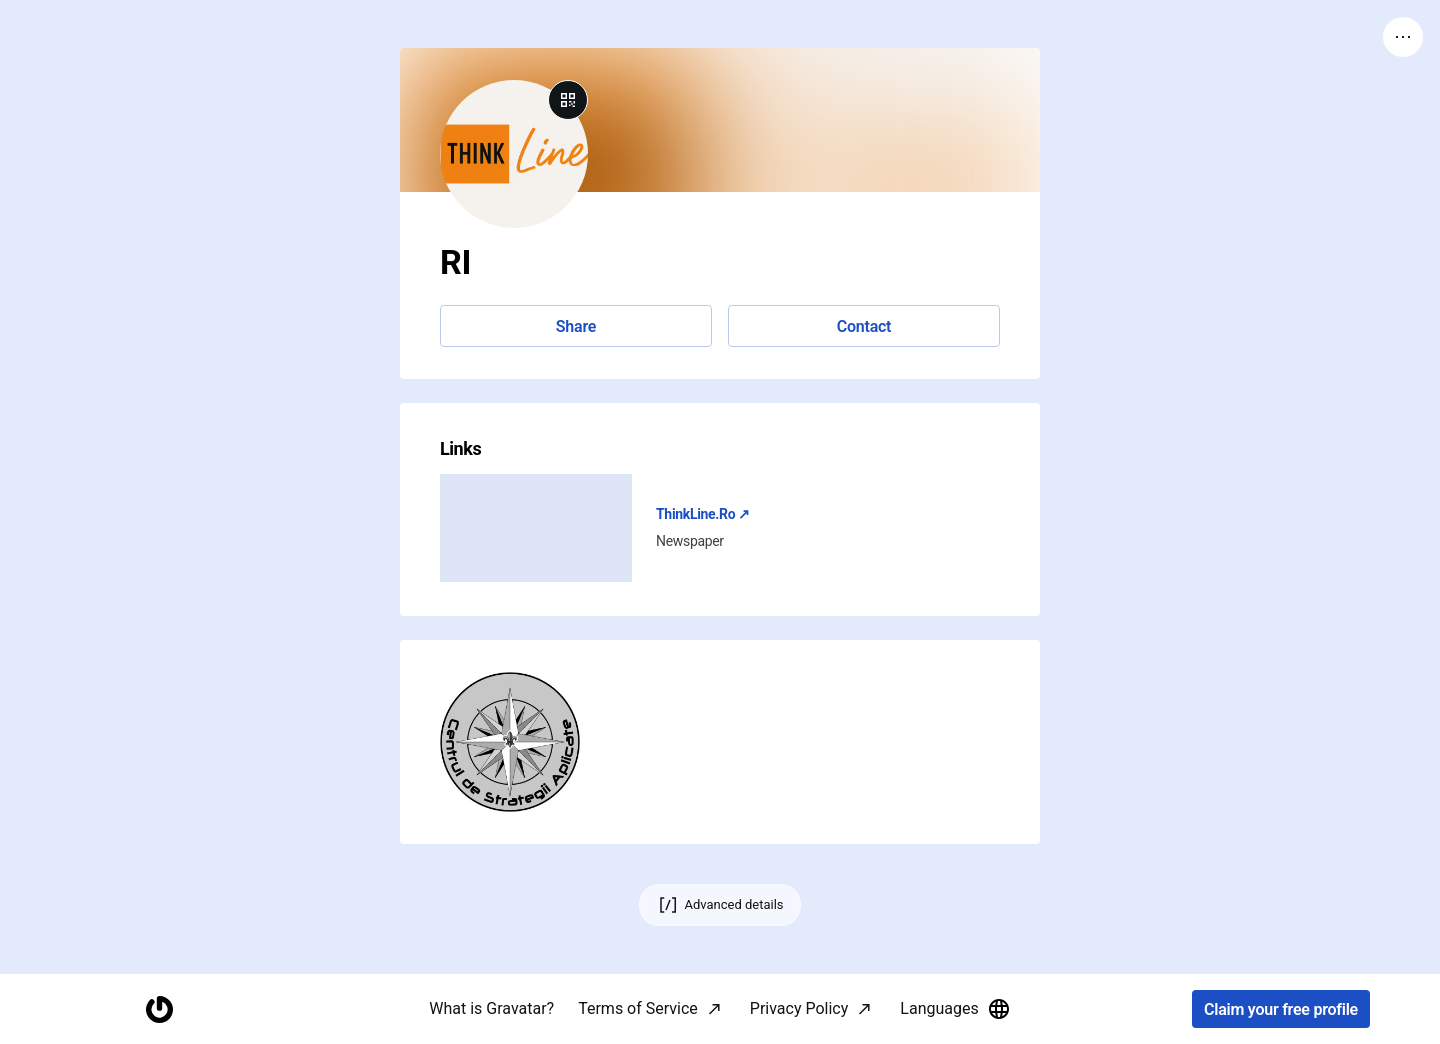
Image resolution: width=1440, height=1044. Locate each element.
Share (576, 326)
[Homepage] (159, 1009)
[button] (510, 742)
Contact (864, 326)
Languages (955, 1009)
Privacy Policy (799, 1008)
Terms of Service (638, 1008)
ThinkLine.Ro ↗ (703, 514)
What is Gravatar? (491, 1008)
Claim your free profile (1281, 1009)
